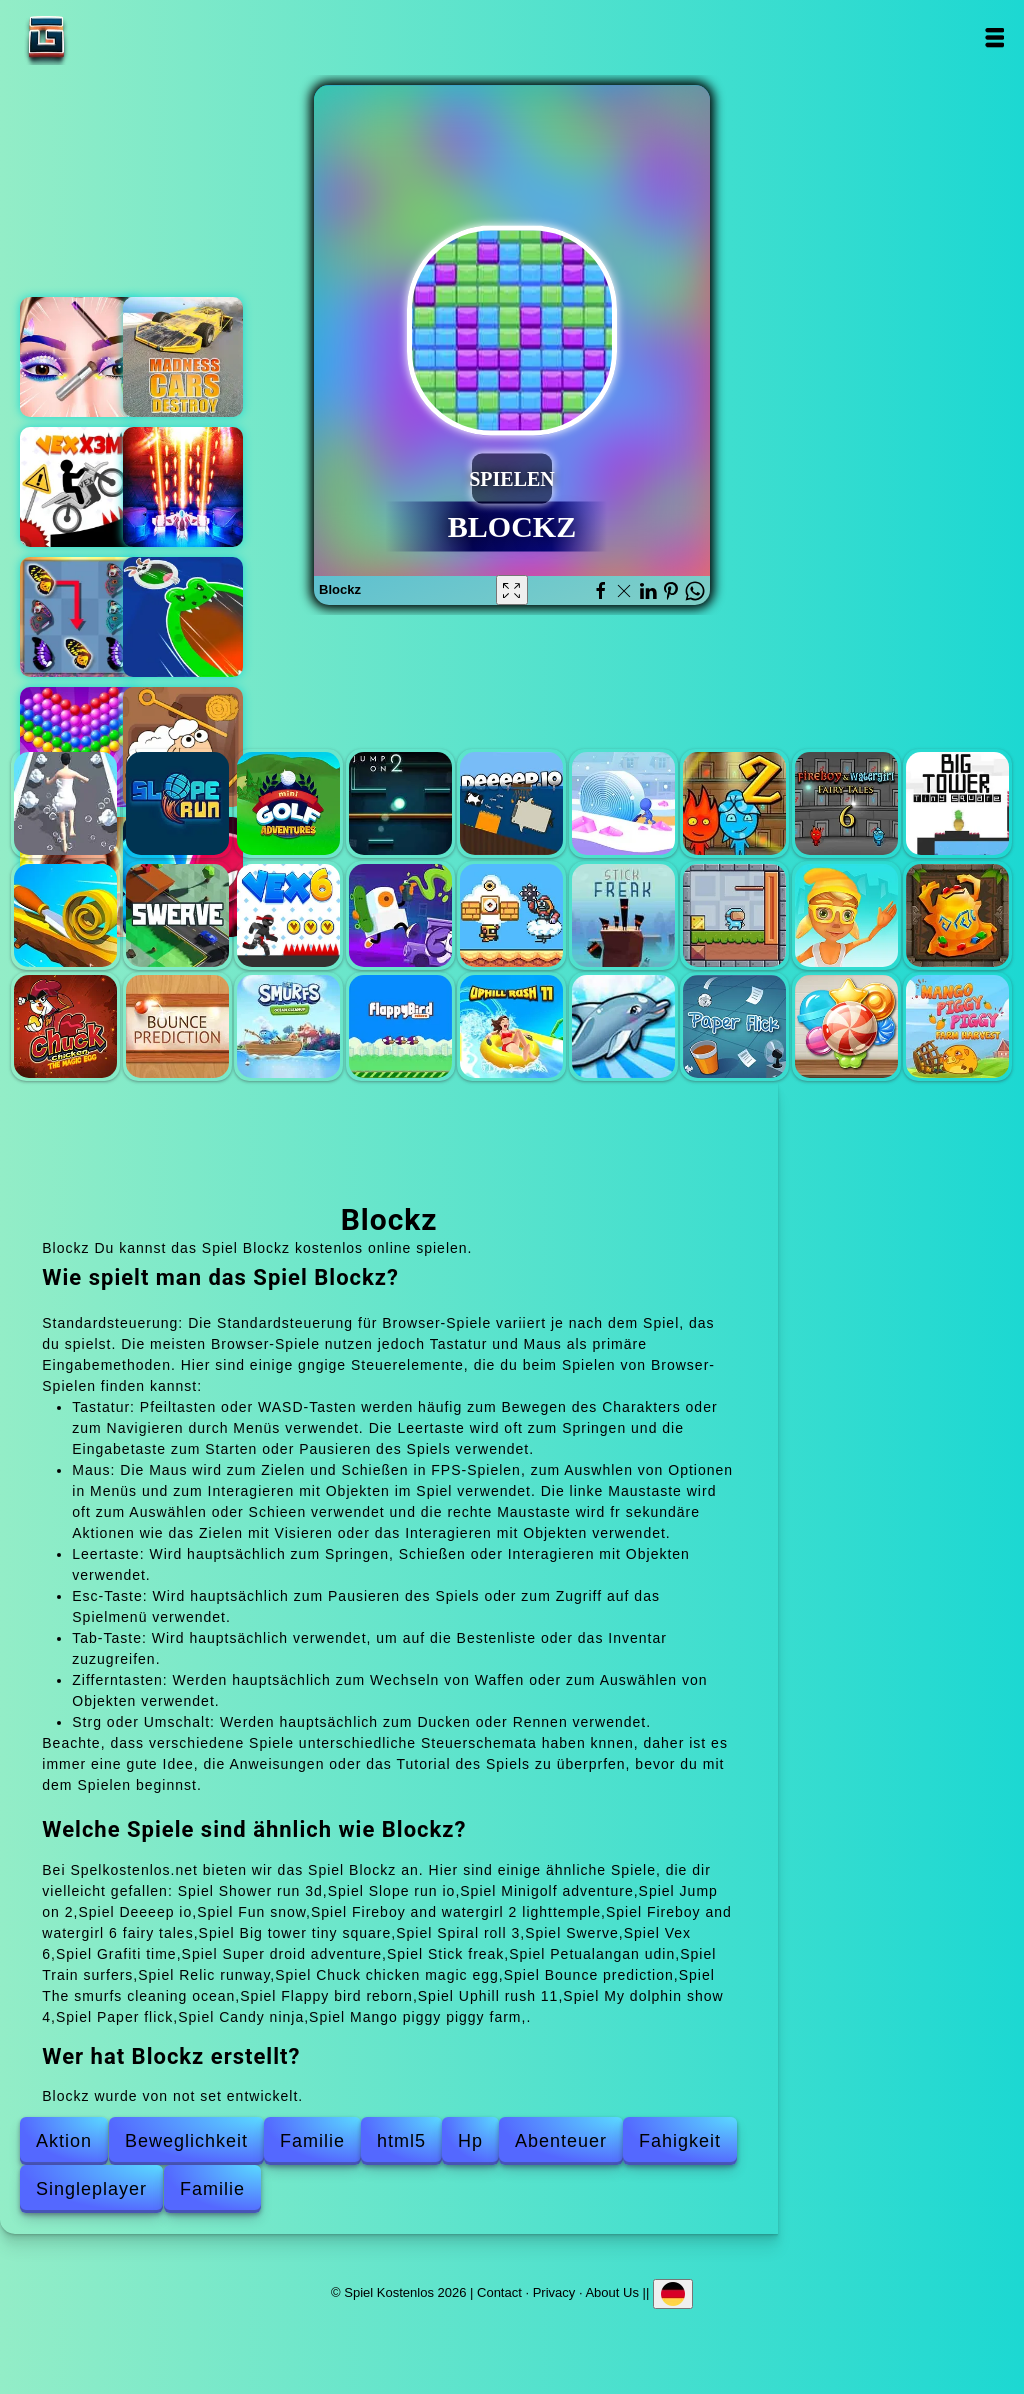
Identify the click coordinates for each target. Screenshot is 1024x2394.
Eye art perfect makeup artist (80, 357)
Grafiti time (400, 915)
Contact (499, 2291)
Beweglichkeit (186, 2141)
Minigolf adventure (288, 803)
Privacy (554, 2291)
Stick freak (623, 915)
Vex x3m (80, 487)
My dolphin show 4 (623, 1026)
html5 (401, 2141)
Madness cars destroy (183, 357)
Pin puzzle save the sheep (183, 747)
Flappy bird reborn (400, 1026)
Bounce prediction (177, 1026)
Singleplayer (91, 2189)
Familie (312, 2141)
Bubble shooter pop (80, 747)
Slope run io (177, 803)
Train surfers (846, 915)
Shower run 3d (65, 803)
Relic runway (957, 915)
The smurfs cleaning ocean (288, 1026)
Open (994, 37)
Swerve (177, 915)
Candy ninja (846, 1026)
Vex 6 (288, 915)
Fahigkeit (680, 2141)
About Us (611, 2291)
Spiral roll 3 (65, 915)
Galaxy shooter (183, 487)
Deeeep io (511, 803)
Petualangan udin (734, 915)
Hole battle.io (183, 617)
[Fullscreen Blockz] (512, 590)
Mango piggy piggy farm (957, 1026)
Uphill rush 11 (511, 1026)
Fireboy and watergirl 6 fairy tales (846, 803)
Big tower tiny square (957, 803)
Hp (470, 2141)
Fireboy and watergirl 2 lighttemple (734, 803)
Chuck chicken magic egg (65, 1026)
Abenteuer (561, 2141)
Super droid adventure (511, 915)
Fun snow (623, 803)
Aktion (64, 2141)
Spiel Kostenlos (109, 37)
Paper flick (734, 1026)
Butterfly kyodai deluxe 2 (80, 617)
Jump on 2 (400, 803)
